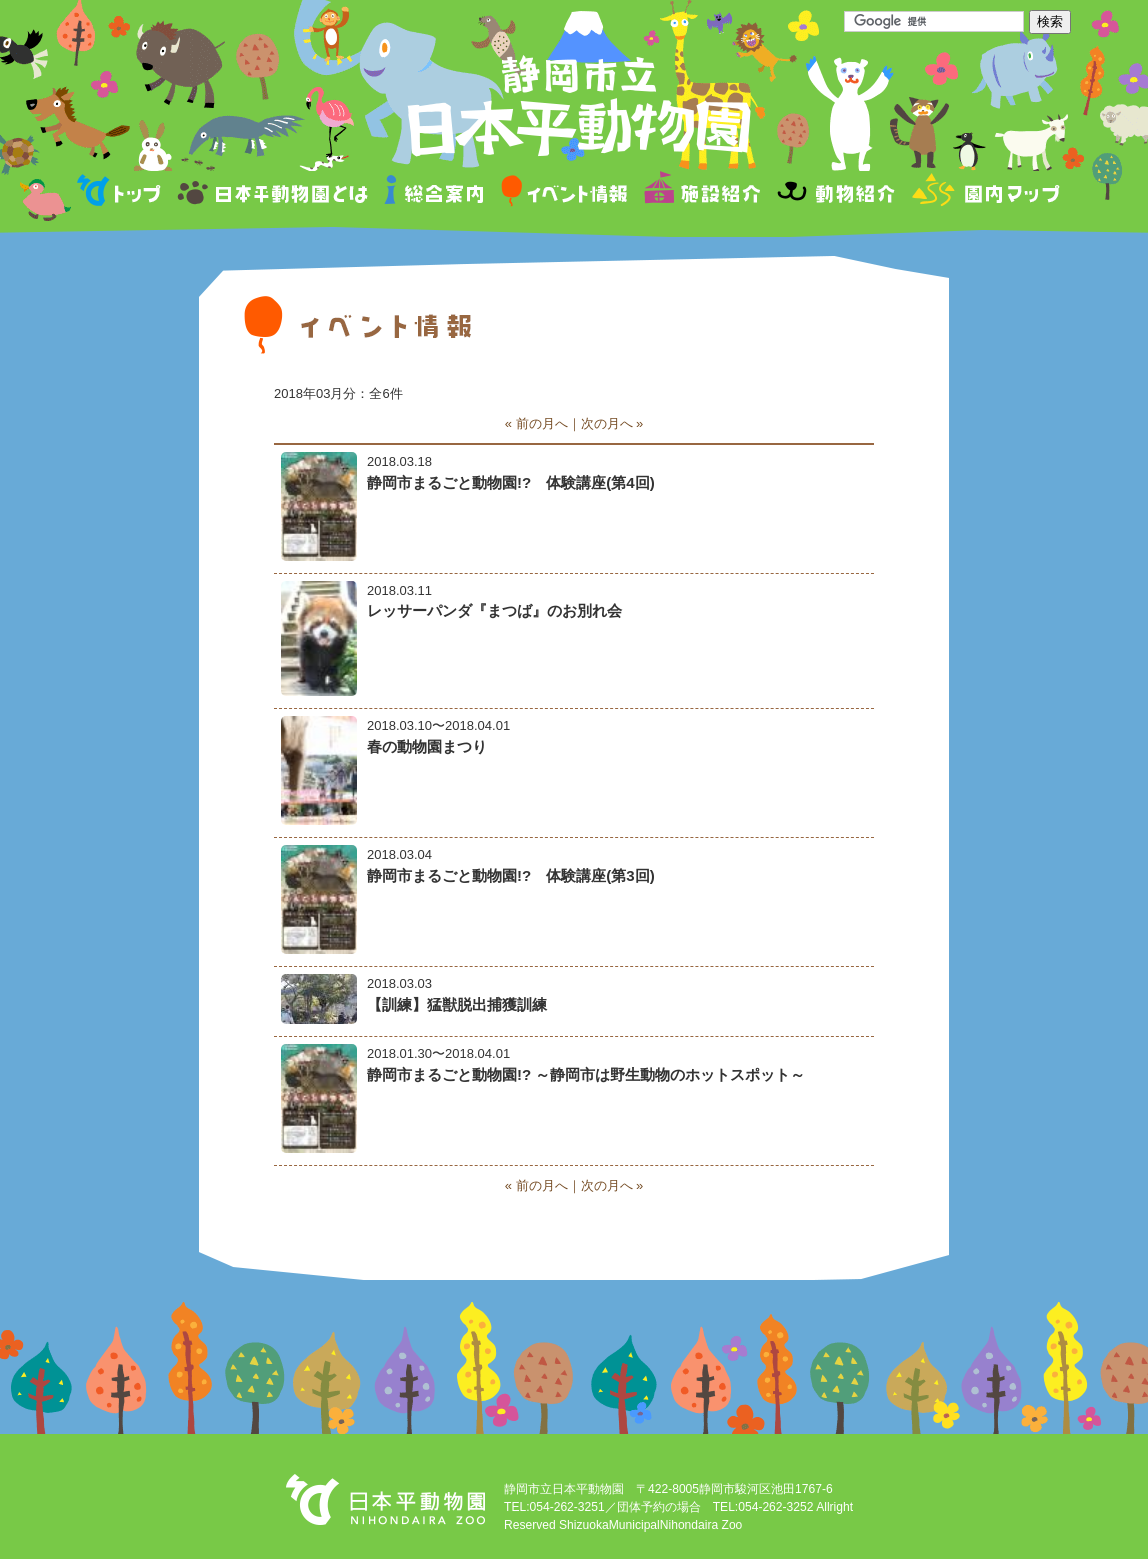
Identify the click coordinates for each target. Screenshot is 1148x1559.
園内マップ (983, 193)
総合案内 (435, 193)
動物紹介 (835, 193)
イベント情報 (564, 193)
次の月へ (607, 423)
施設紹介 (702, 193)
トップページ (122, 193)
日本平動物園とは (274, 193)
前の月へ (542, 423)
